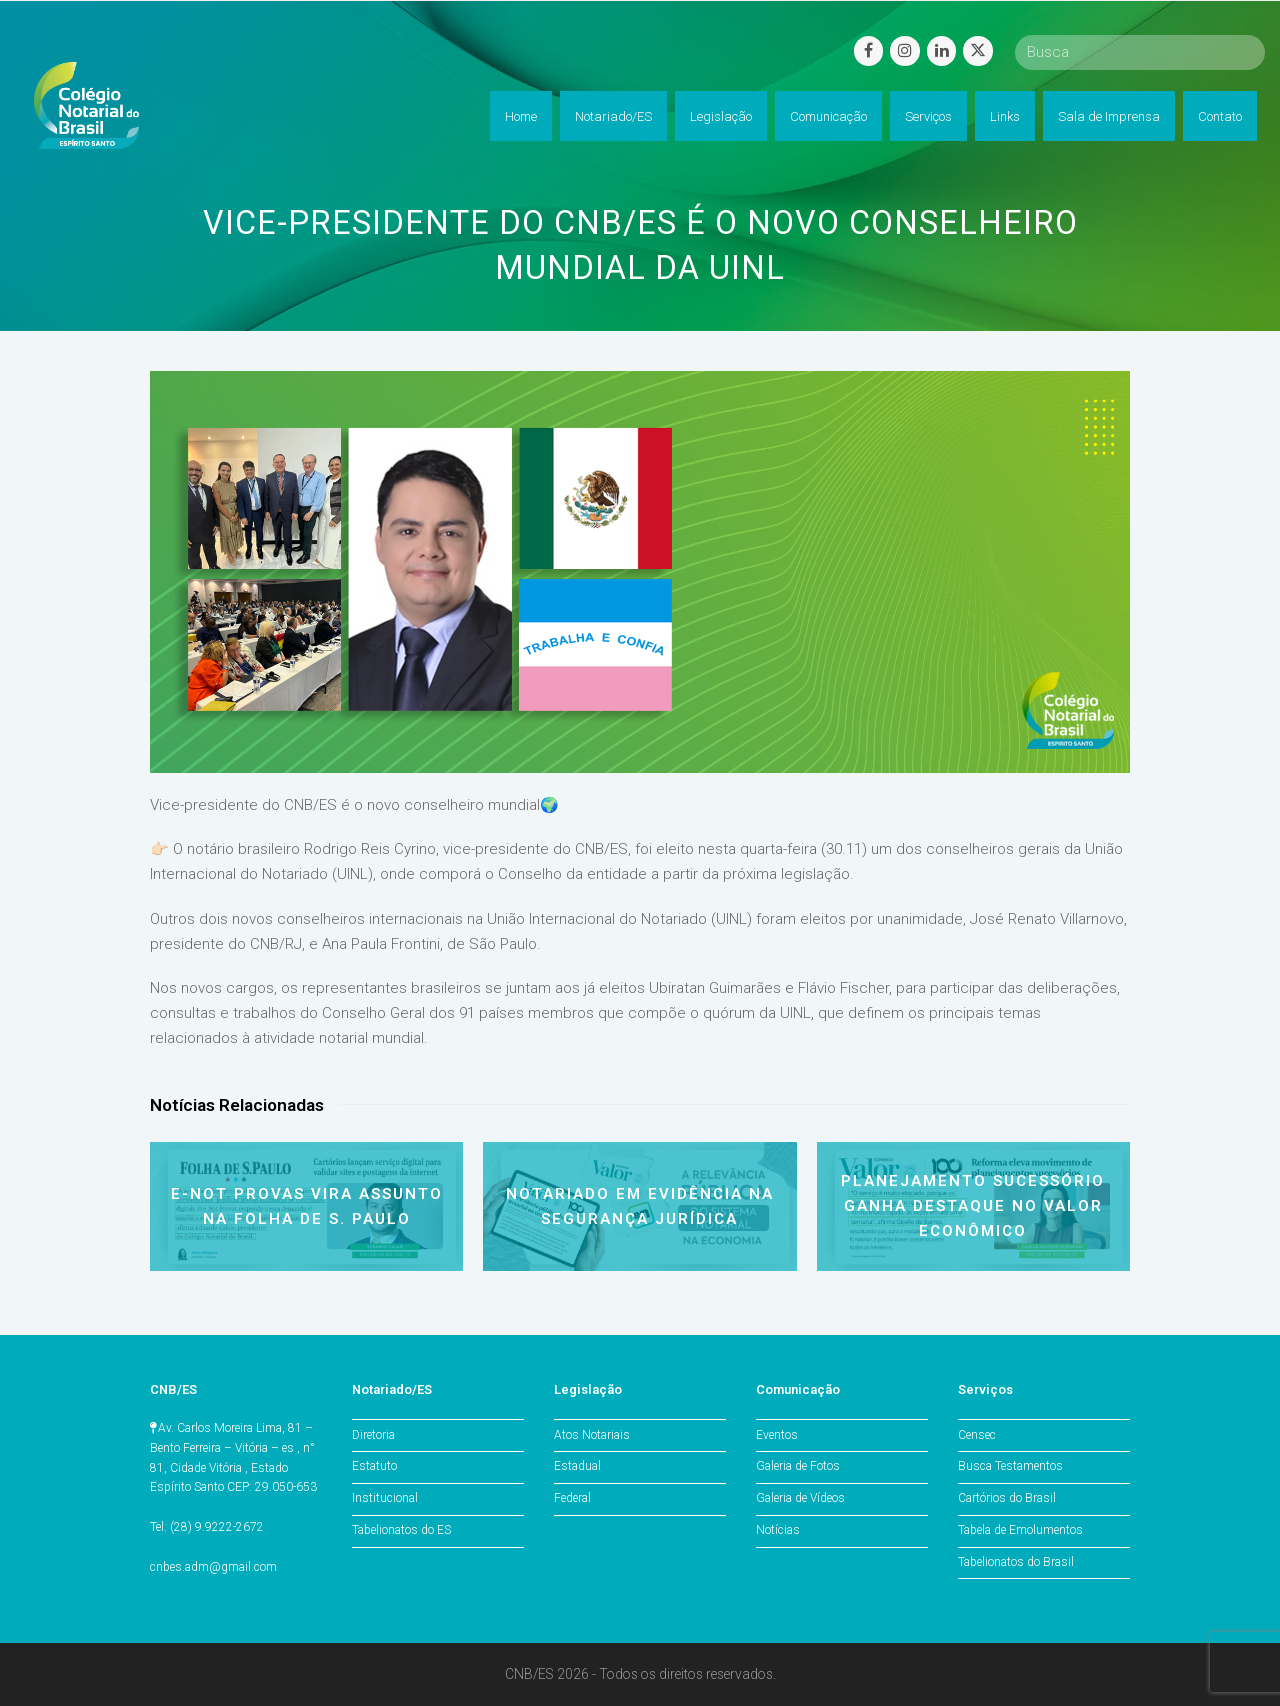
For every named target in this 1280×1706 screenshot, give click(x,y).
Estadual (577, 1466)
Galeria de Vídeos (800, 1498)
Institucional (385, 1498)
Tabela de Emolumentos (1020, 1530)
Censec (977, 1435)
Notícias (778, 1530)
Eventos (777, 1435)
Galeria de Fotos (798, 1466)
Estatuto (374, 1466)
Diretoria (373, 1435)
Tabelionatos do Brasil (1016, 1562)
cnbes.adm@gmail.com (213, 1567)
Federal (572, 1498)
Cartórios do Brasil (1007, 1498)
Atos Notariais (592, 1435)
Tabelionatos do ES (401, 1530)
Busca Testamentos (1010, 1466)
